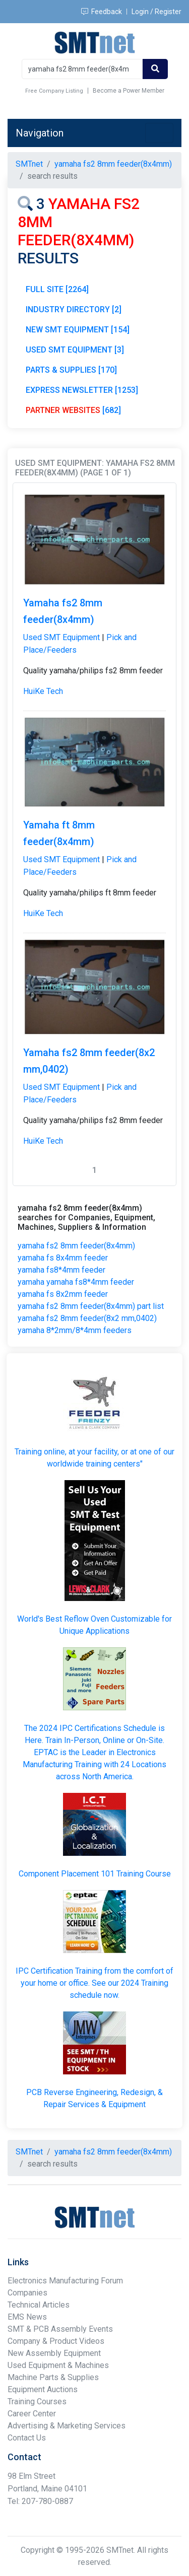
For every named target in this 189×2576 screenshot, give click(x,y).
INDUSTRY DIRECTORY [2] (73, 309)
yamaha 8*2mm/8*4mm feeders (75, 1330)
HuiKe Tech (43, 691)
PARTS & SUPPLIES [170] (71, 370)
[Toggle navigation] (159, 133)
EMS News (27, 2317)
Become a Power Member (128, 90)
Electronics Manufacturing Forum (65, 2280)
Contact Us (27, 2438)
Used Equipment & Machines (58, 2365)
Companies (27, 2292)
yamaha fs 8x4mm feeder (63, 1258)
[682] (73, 410)
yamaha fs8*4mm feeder (61, 1270)
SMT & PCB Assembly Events (60, 2329)
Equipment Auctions (43, 2389)
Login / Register (156, 12)
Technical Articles (39, 2305)
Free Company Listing (54, 91)
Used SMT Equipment (61, 637)
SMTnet (29, 164)
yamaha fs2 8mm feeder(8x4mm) (76, 1245)
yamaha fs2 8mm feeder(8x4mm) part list (91, 1306)
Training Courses (37, 2401)
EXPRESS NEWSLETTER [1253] (82, 390)
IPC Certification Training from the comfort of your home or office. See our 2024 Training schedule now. (94, 1983)
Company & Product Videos (56, 2341)
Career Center (32, 2413)
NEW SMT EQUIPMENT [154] (78, 329)
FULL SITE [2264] (57, 289)
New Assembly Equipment (54, 2353)
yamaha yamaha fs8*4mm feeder (76, 1282)
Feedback (101, 12)
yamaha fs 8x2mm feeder (63, 1294)
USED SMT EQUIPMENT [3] (75, 350)
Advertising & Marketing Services (66, 2425)
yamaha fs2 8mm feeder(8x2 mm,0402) (87, 1318)
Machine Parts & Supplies (53, 2377)
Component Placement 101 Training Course (95, 1873)
